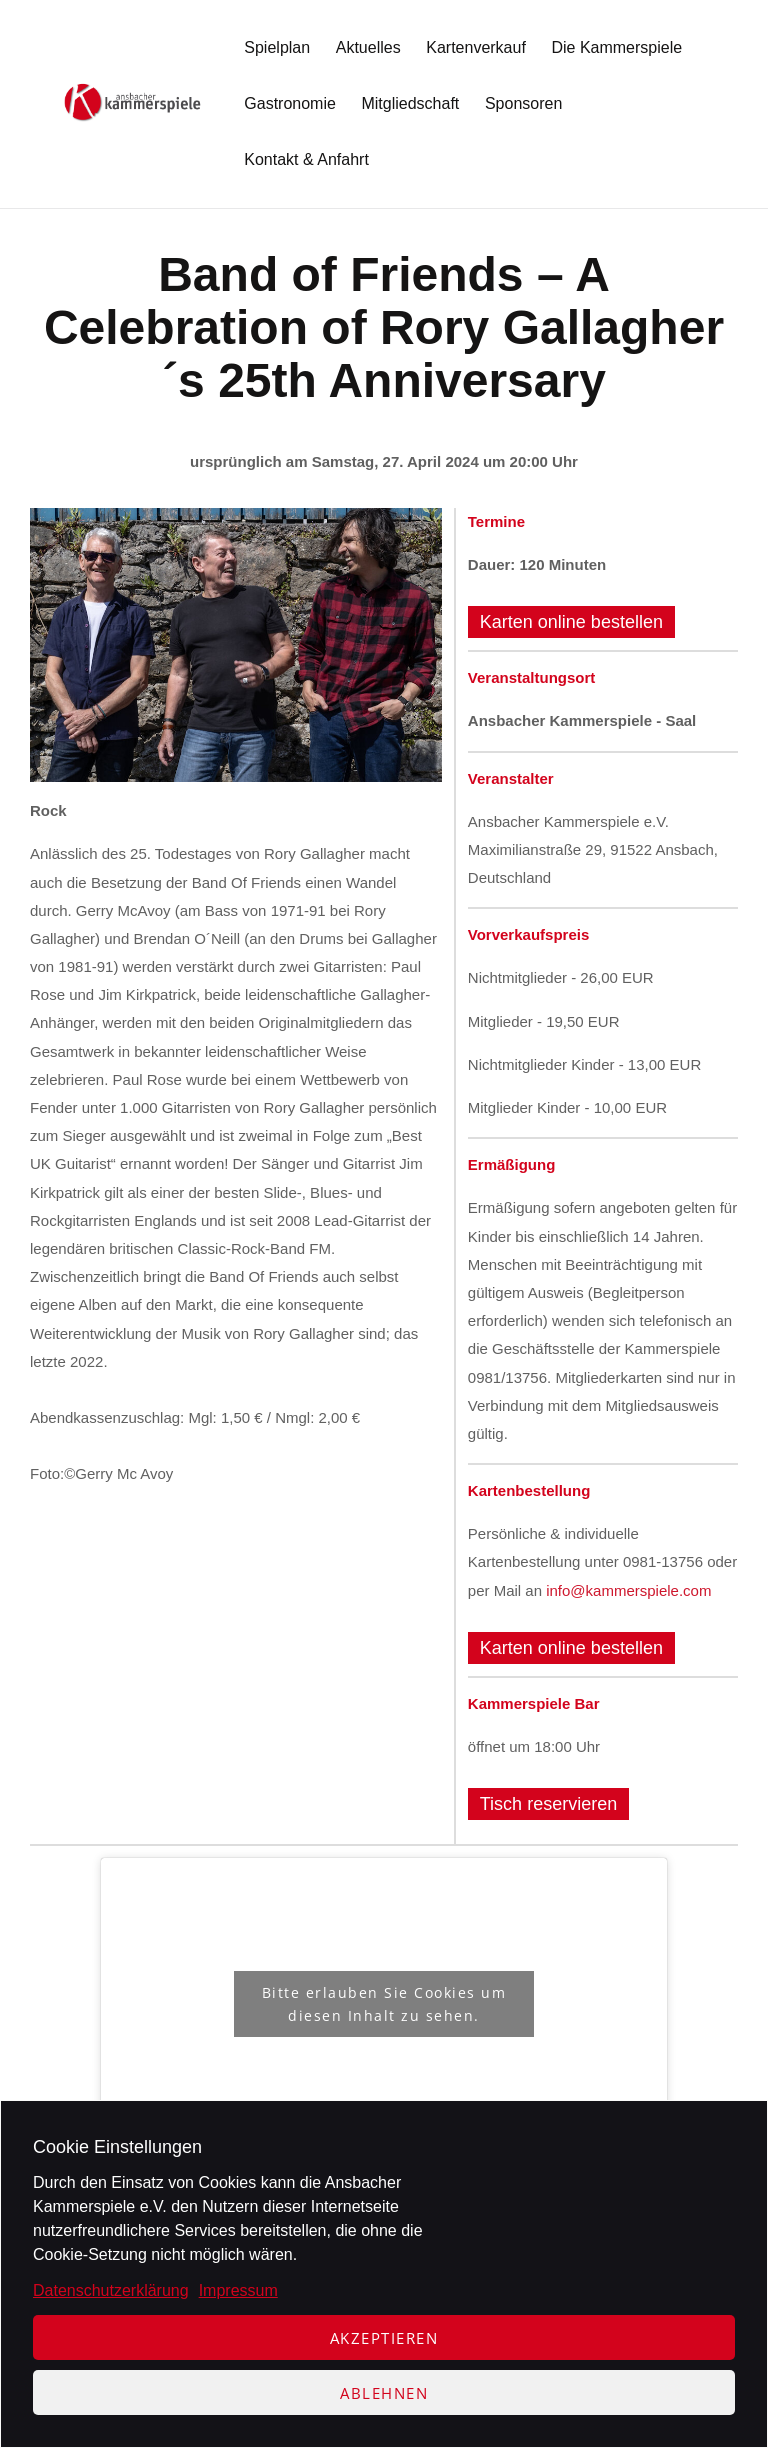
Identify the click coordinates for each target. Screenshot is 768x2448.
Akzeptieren (384, 2338)
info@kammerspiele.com (628, 1590)
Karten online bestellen (571, 622)
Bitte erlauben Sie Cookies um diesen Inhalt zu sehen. (384, 2004)
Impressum (238, 2290)
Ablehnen (384, 2393)
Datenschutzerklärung (111, 2290)
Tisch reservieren (548, 1804)
